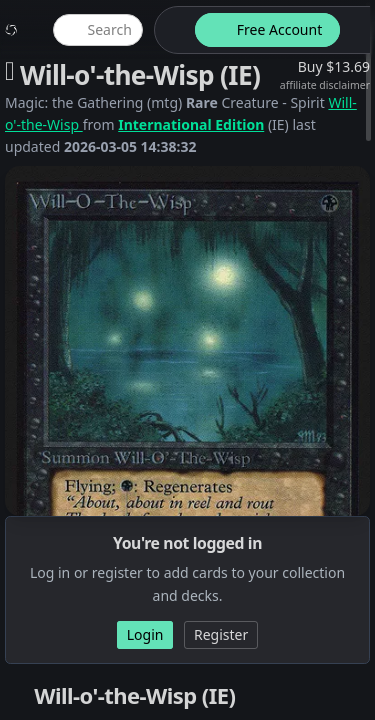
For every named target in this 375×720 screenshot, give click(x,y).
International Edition (191, 124)
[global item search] (98, 30)
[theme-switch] (171, 30)
